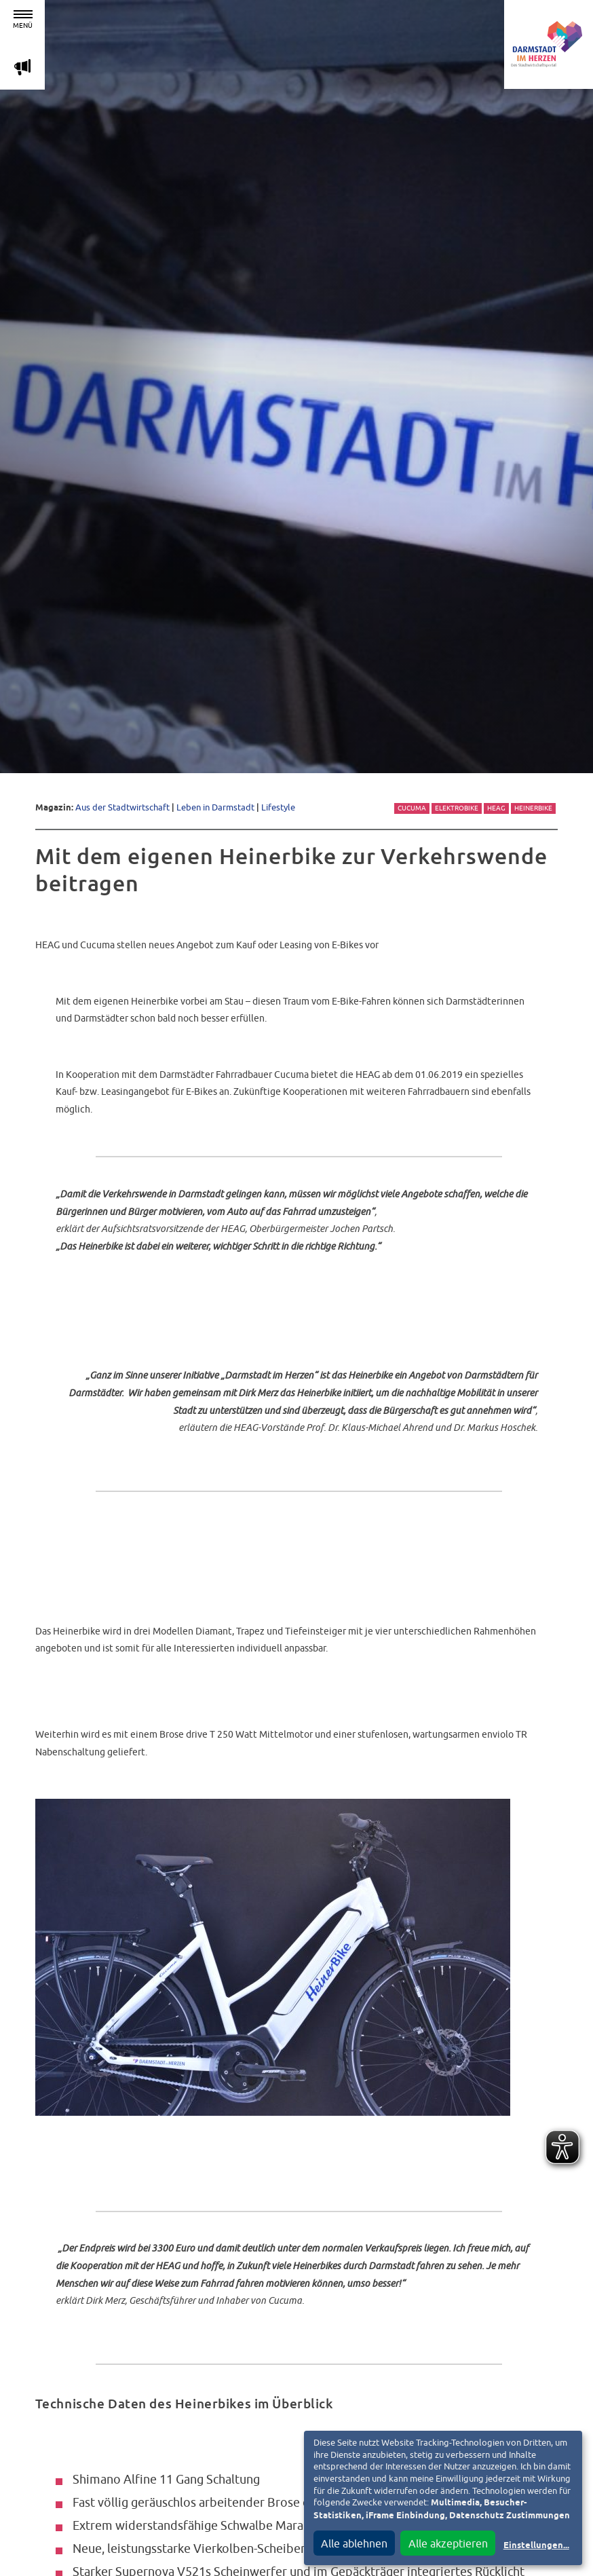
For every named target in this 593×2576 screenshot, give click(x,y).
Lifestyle (278, 807)
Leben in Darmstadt (215, 807)
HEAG (496, 808)
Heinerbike (533, 808)
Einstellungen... (536, 2546)
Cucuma (412, 808)
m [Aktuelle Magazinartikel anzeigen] (22, 66)
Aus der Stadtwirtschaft (122, 807)
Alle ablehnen (354, 2543)
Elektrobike (456, 808)
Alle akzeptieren (448, 2543)
